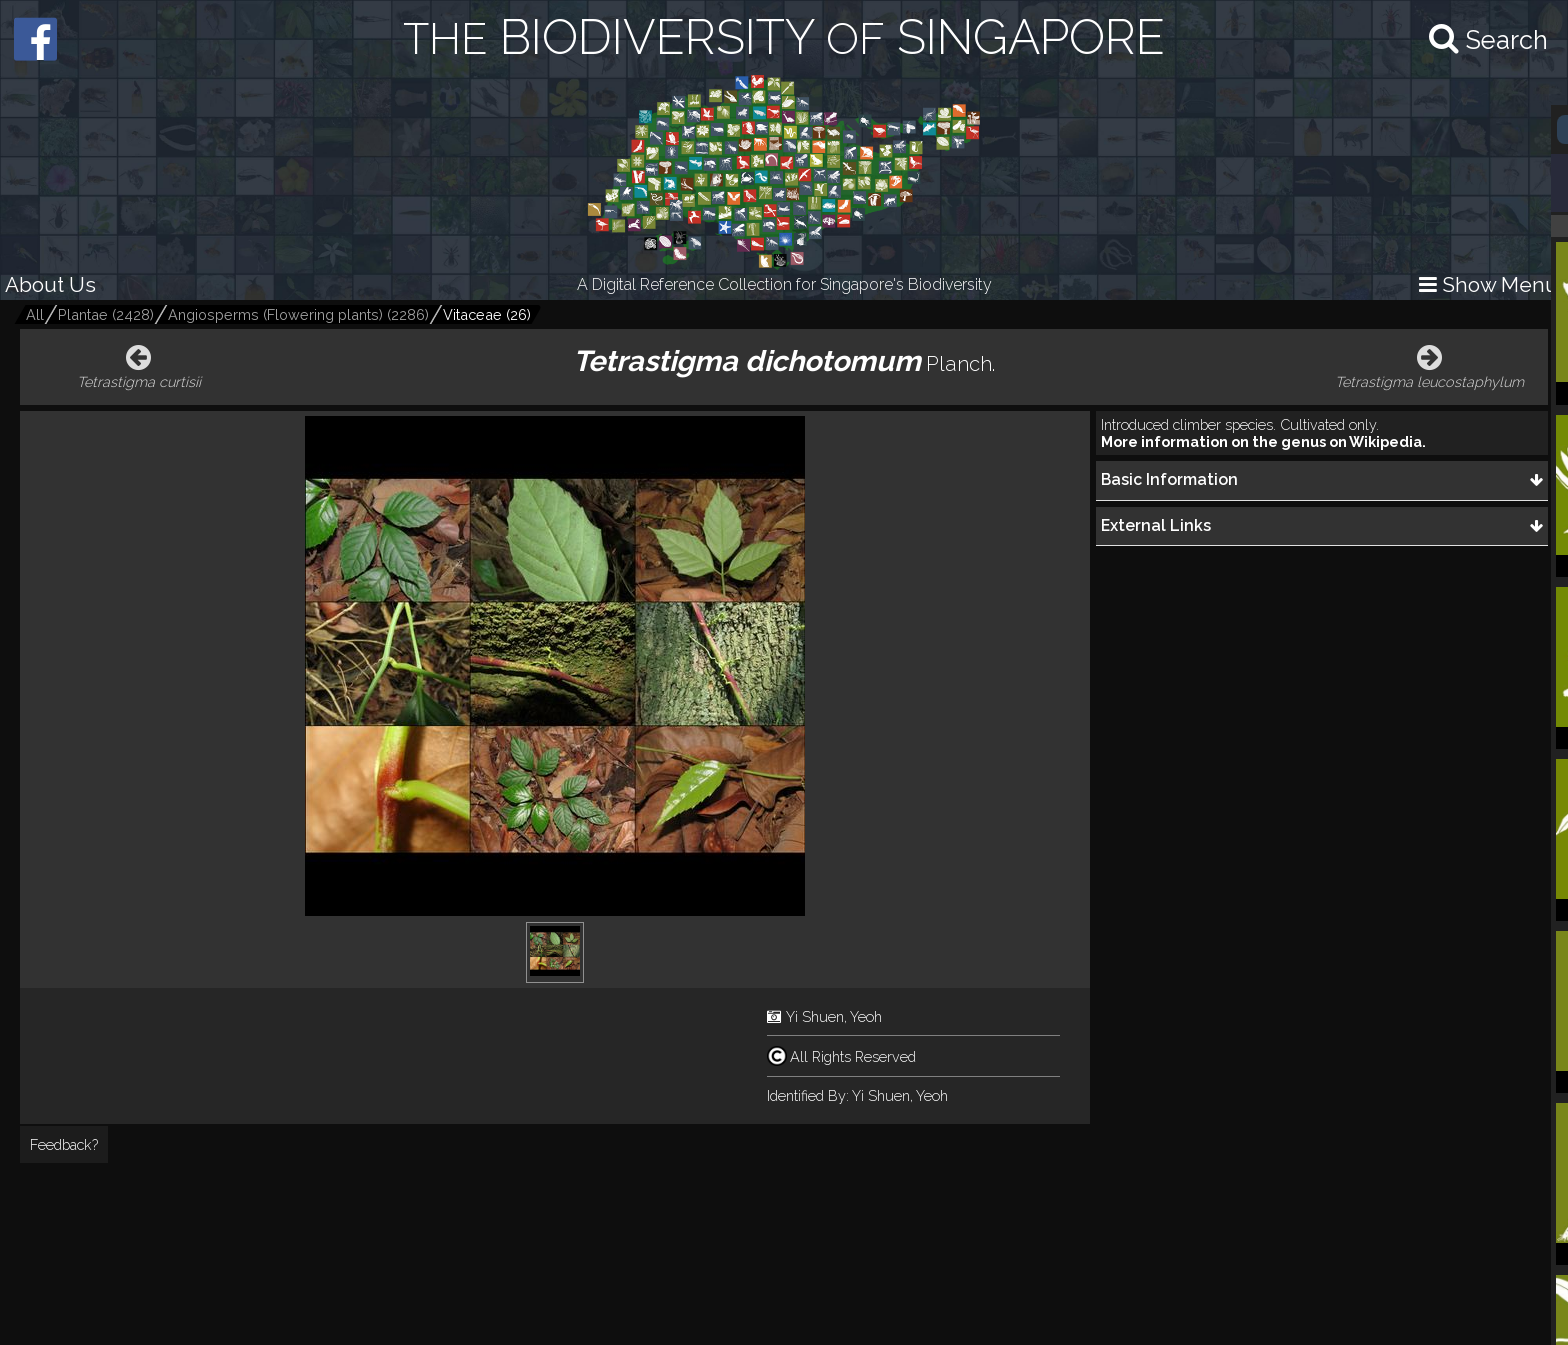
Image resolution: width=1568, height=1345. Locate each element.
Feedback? (64, 1144)
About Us (50, 284)
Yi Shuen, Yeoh (834, 1016)
